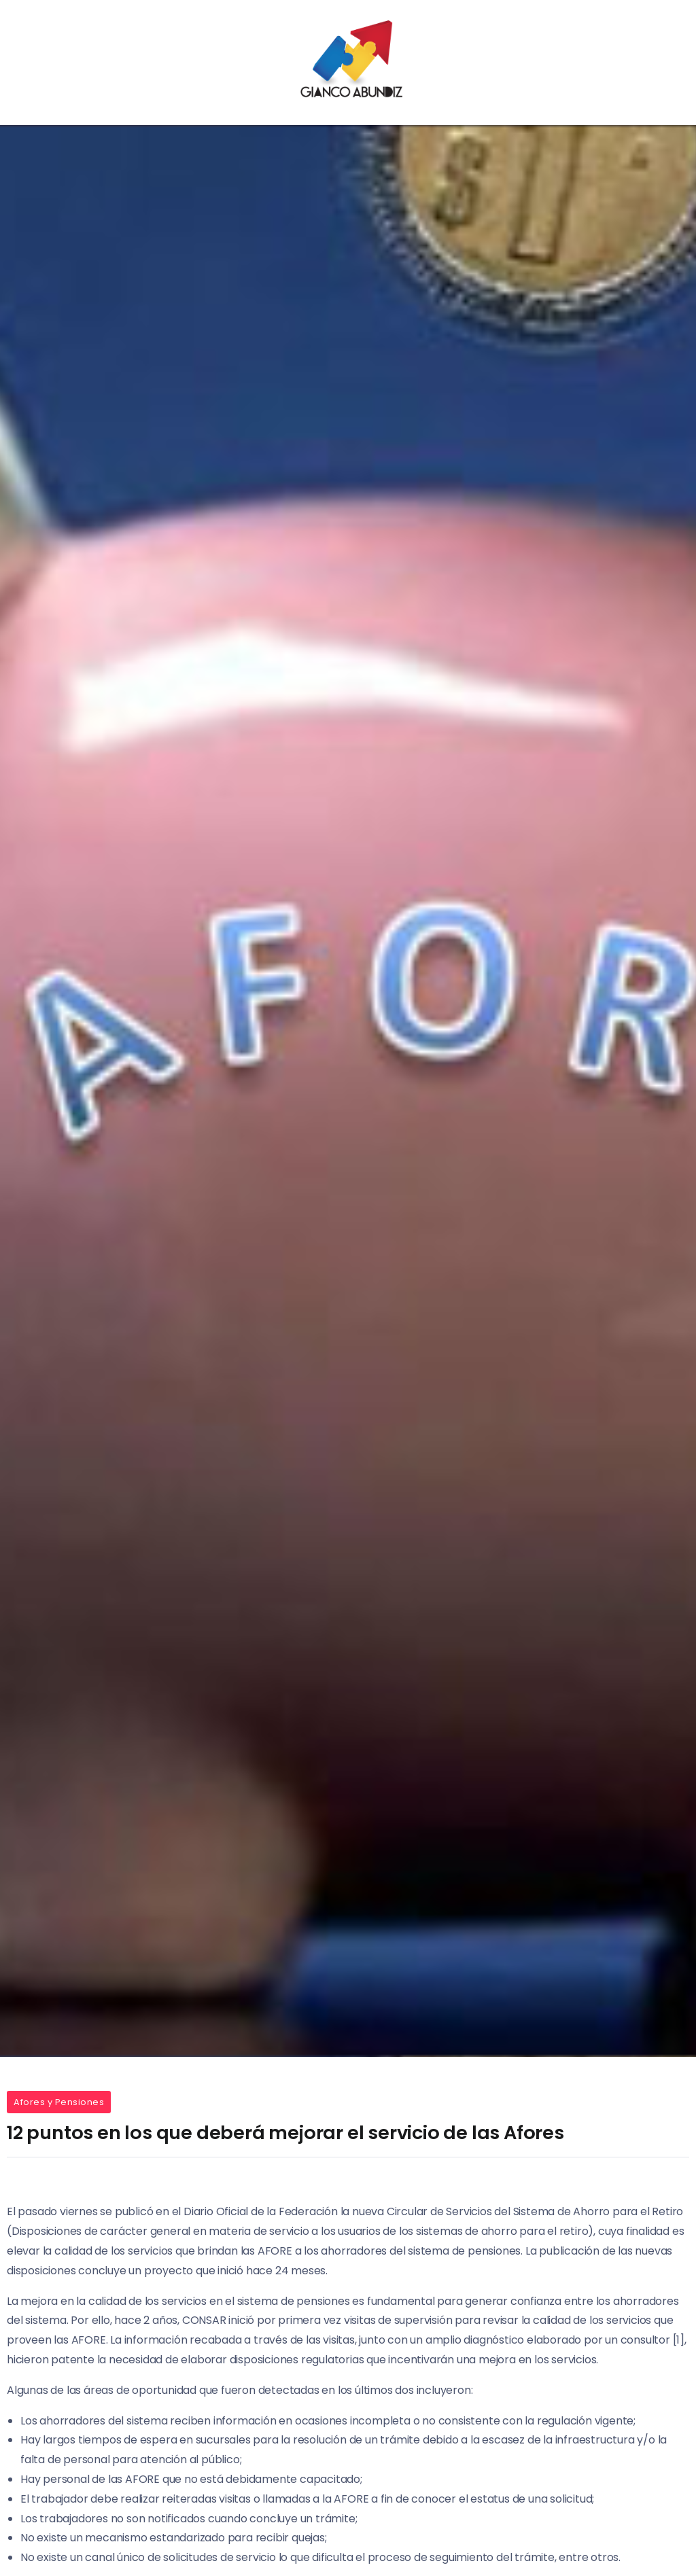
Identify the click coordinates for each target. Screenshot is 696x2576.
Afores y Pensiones (59, 2102)
